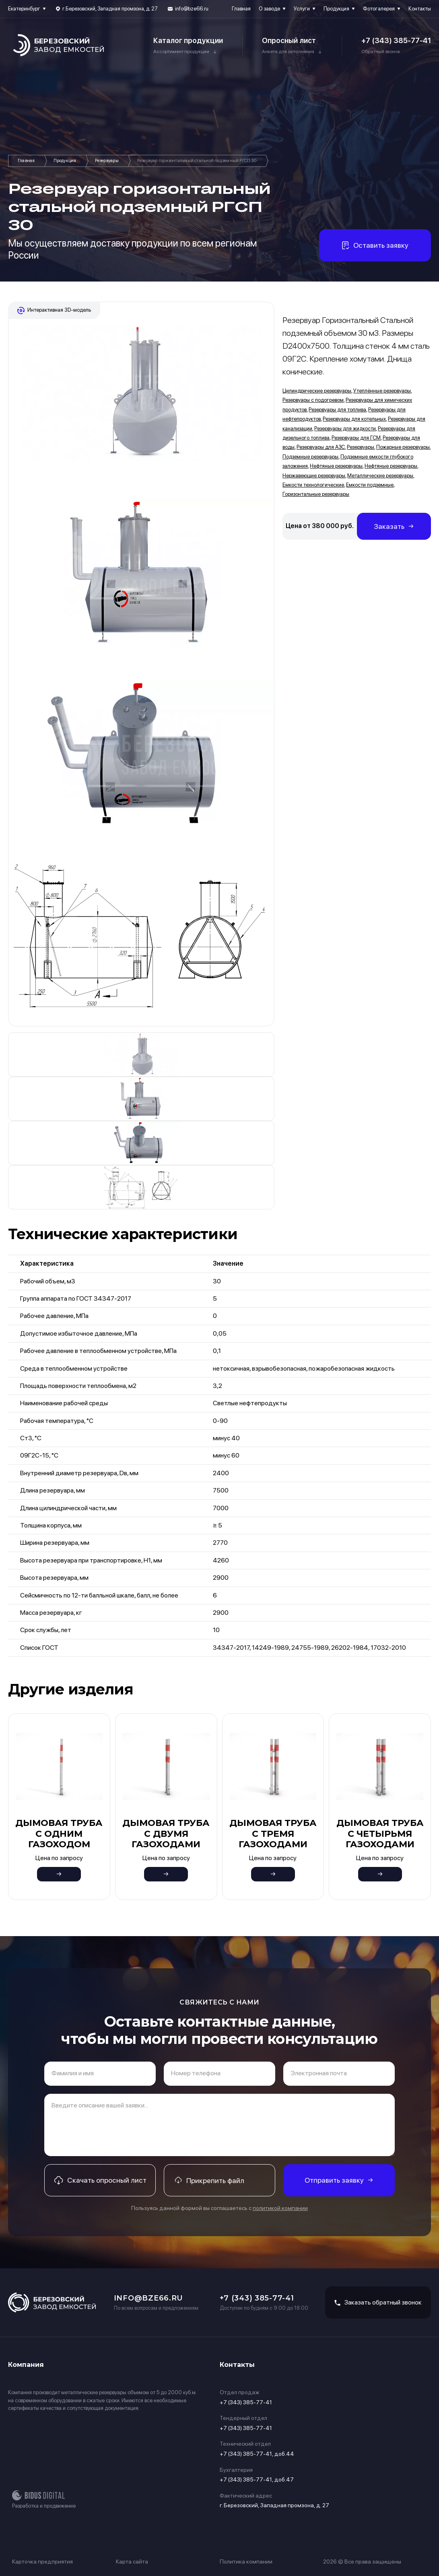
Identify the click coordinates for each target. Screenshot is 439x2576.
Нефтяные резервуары (336, 466)
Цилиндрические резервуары (316, 391)
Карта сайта (132, 2561)
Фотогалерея (379, 9)
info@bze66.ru (191, 9)
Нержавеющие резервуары (313, 476)
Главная (241, 9)
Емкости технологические (313, 485)
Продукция (336, 9)
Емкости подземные (370, 485)
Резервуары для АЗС (321, 447)
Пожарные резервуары (403, 447)
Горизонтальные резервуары (315, 494)
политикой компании (280, 2208)
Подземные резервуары (310, 457)
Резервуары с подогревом (313, 400)
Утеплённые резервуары (382, 391)
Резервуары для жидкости (345, 429)
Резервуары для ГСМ (356, 438)
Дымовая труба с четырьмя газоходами (380, 1833)
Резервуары (107, 160)
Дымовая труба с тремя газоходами (273, 1833)
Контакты (419, 9)
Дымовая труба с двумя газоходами (166, 1833)
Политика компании (246, 2561)
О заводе (269, 9)
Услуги (302, 9)
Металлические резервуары (380, 476)
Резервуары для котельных (354, 419)
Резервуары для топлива (337, 410)
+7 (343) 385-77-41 (396, 40)
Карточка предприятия (42, 2561)
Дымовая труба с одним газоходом (59, 1833)
